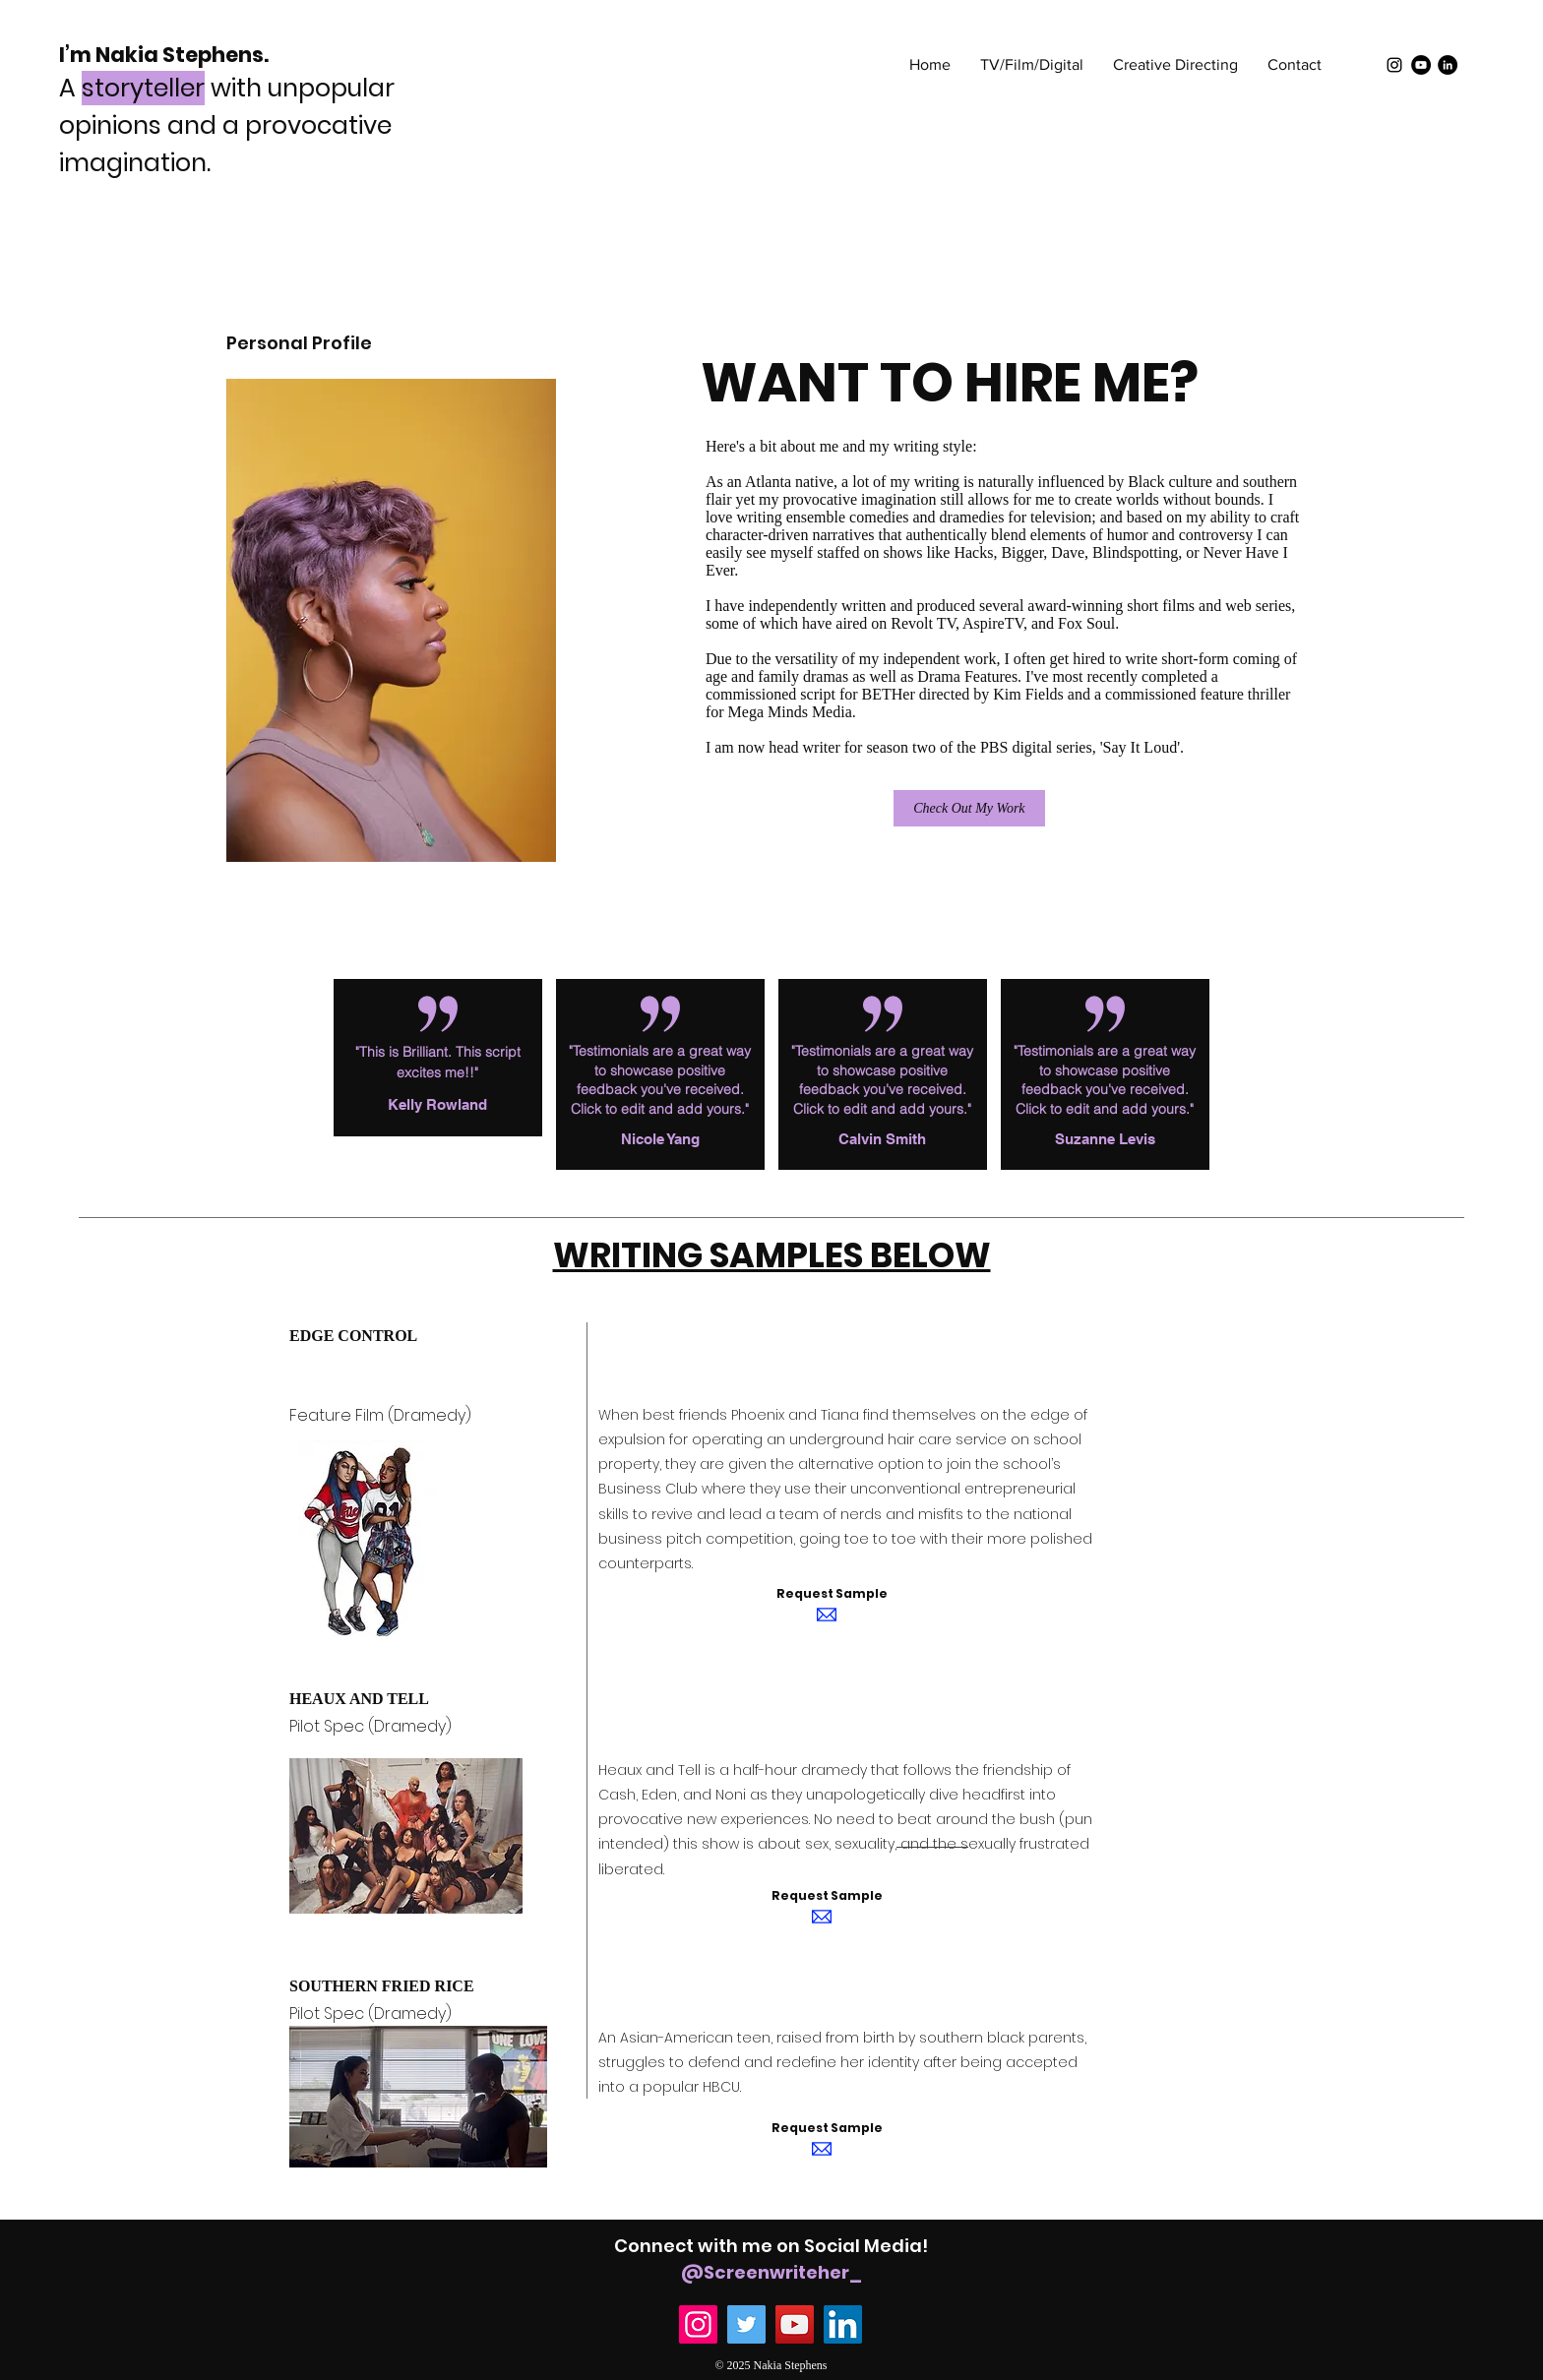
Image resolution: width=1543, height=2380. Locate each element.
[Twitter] (746, 2324)
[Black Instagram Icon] (1394, 65)
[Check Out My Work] (969, 808)
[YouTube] (1421, 65)
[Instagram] (698, 2324)
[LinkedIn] (1447, 65)
